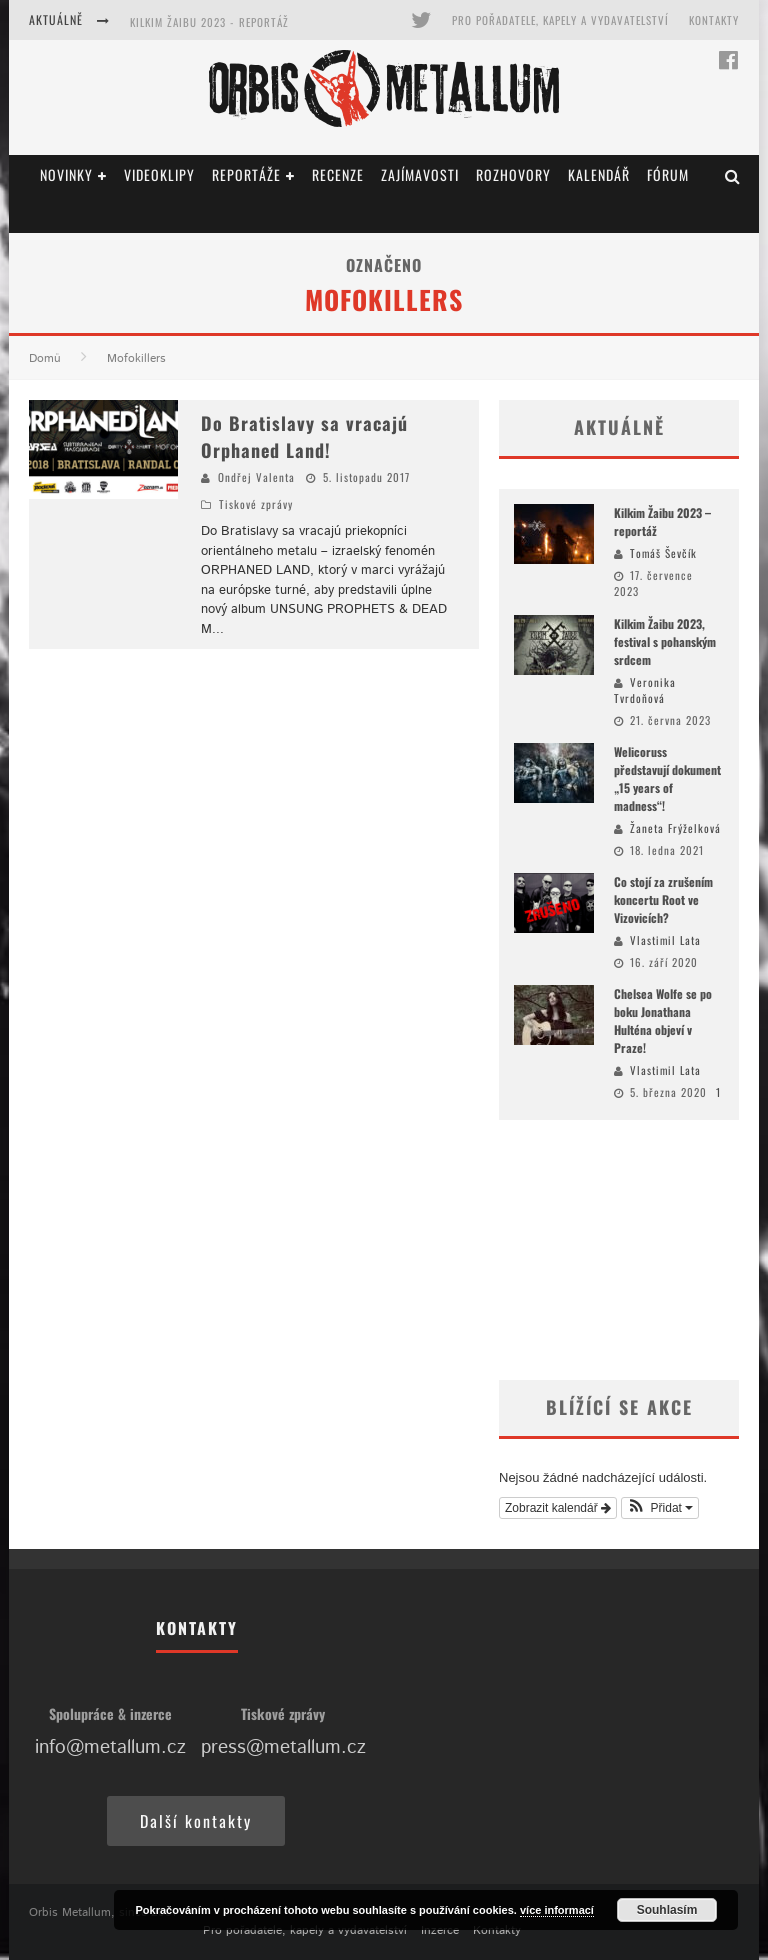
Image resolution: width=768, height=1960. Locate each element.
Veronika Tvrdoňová (645, 690)
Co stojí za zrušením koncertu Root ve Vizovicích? (663, 899)
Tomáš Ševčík (663, 553)
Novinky (66, 174)
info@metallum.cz (110, 1747)
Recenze (338, 174)
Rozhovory (513, 174)
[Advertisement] (619, 1250)
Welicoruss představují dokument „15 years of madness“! (667, 778)
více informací (557, 1910)
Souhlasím (667, 1910)
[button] (660, 1508)
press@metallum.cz (283, 1747)
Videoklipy (159, 174)
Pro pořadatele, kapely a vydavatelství (560, 20)
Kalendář (599, 174)
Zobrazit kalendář (558, 1508)
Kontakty (714, 20)
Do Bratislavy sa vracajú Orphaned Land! (304, 436)
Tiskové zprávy (256, 504)
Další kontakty (196, 1821)
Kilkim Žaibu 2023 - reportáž (209, 22)
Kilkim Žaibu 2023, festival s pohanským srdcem (665, 641)
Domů (45, 358)
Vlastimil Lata (665, 940)
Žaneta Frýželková (675, 828)
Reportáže (246, 174)
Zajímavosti (420, 174)
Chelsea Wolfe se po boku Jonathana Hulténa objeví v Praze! (663, 1020)
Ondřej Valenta (256, 477)
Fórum (668, 174)
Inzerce (440, 1930)
